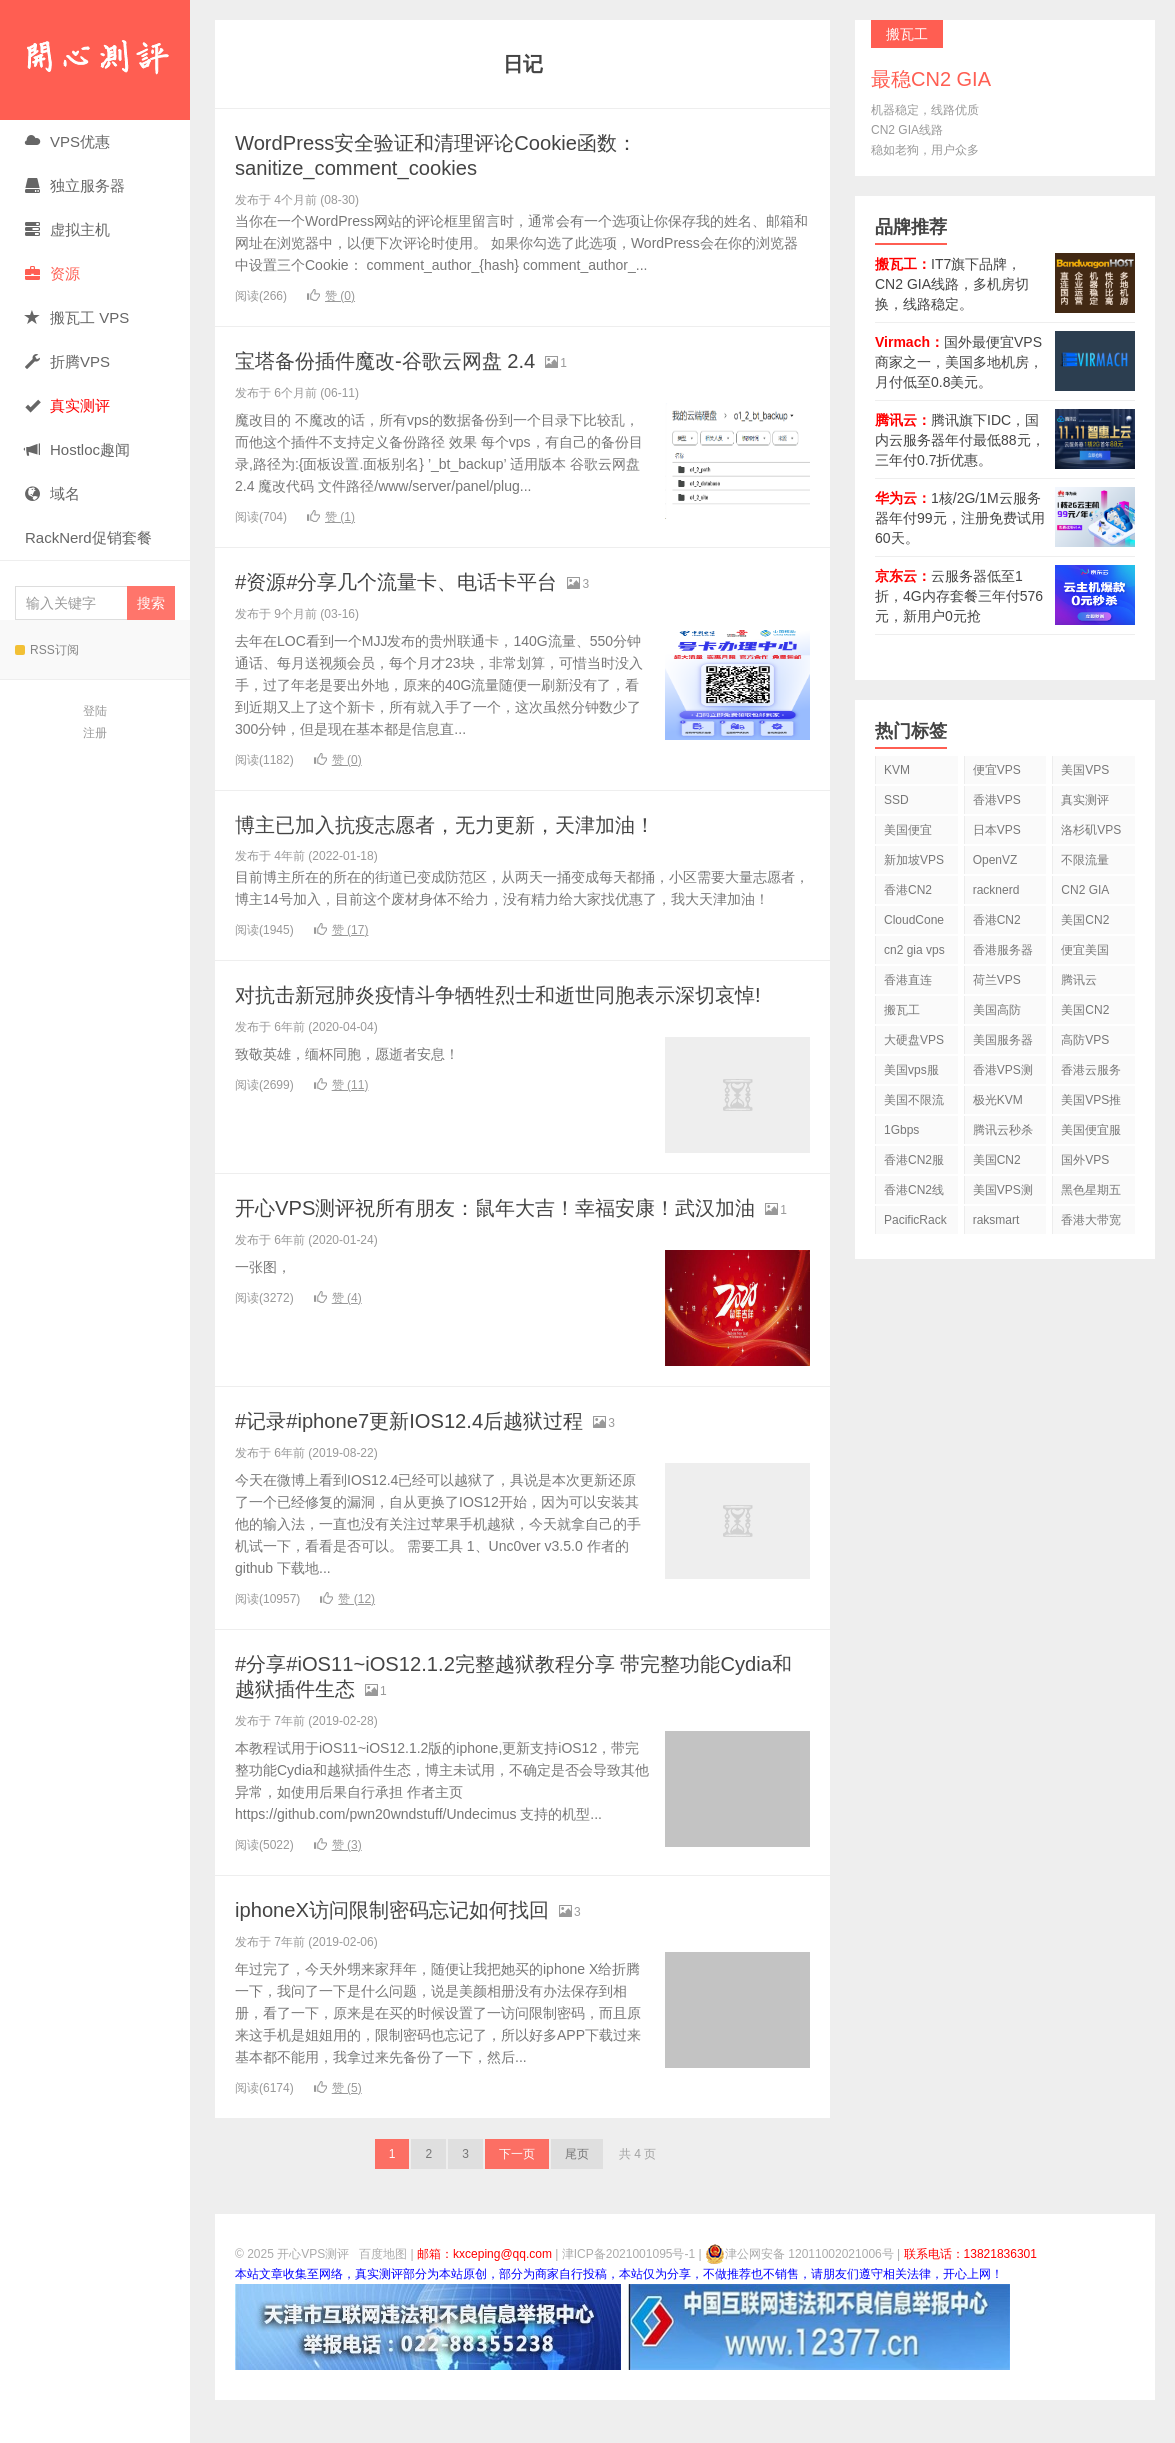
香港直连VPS (908, 983)
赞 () (331, 295)
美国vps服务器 (911, 1073)
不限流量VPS (1085, 863)
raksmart (996, 1220)
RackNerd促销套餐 (88, 537)
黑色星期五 (1091, 1190)
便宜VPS (997, 770)
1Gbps (901, 1130)
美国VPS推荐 (1091, 1103)
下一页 (517, 2197)
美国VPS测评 (1003, 1193)
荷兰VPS (997, 980)
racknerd (996, 890)
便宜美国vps (1085, 953)
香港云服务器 (1091, 1073)
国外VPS (1085, 1160)
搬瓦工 (902, 1010)
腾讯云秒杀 (1003, 1130)
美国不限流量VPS (914, 1103)
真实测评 (1085, 800)
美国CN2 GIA (997, 1163)
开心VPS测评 (95, 60)
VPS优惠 (67, 141)
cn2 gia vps (914, 950)
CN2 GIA (1085, 890)
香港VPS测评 (1003, 1073)
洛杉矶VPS (1091, 830)
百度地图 (383, 2297)
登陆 (95, 711)
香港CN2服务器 (914, 1163)
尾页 (577, 2197)
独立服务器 (75, 185)
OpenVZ (995, 860)
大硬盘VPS (914, 1040)
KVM (897, 770)
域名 (52, 493)
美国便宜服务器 (1091, 1133)
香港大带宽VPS (1091, 1223)
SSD (896, 800)
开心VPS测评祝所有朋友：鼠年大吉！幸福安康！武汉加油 (521, 1230)
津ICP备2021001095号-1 (628, 2297)
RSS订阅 (47, 650)
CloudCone (914, 920)
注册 (95, 733)
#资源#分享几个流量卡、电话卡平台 (412, 580)
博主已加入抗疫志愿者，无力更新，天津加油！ (466, 823)
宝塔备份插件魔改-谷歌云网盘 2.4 (400, 359)
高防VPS (1085, 1040)
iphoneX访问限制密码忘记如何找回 (407, 1952)
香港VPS (997, 800)
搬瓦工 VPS (77, 317)
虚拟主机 (67, 229)
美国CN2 (1085, 920)
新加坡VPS (914, 860)
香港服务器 (1003, 950)
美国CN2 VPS (1085, 1013)
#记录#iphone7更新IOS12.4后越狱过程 (426, 1463)
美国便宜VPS (908, 833)
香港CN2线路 (914, 1193)
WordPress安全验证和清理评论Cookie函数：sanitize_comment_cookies (455, 155)
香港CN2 (997, 920)
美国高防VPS (997, 1013)
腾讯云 (1079, 980)
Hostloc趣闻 (77, 449)
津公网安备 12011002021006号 (799, 2297)
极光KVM (998, 1100)
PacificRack (915, 1220)
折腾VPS (67, 361)
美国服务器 (1003, 1040)
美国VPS (1085, 770)
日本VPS (997, 830)
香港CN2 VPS (908, 893)
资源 (52, 273)
